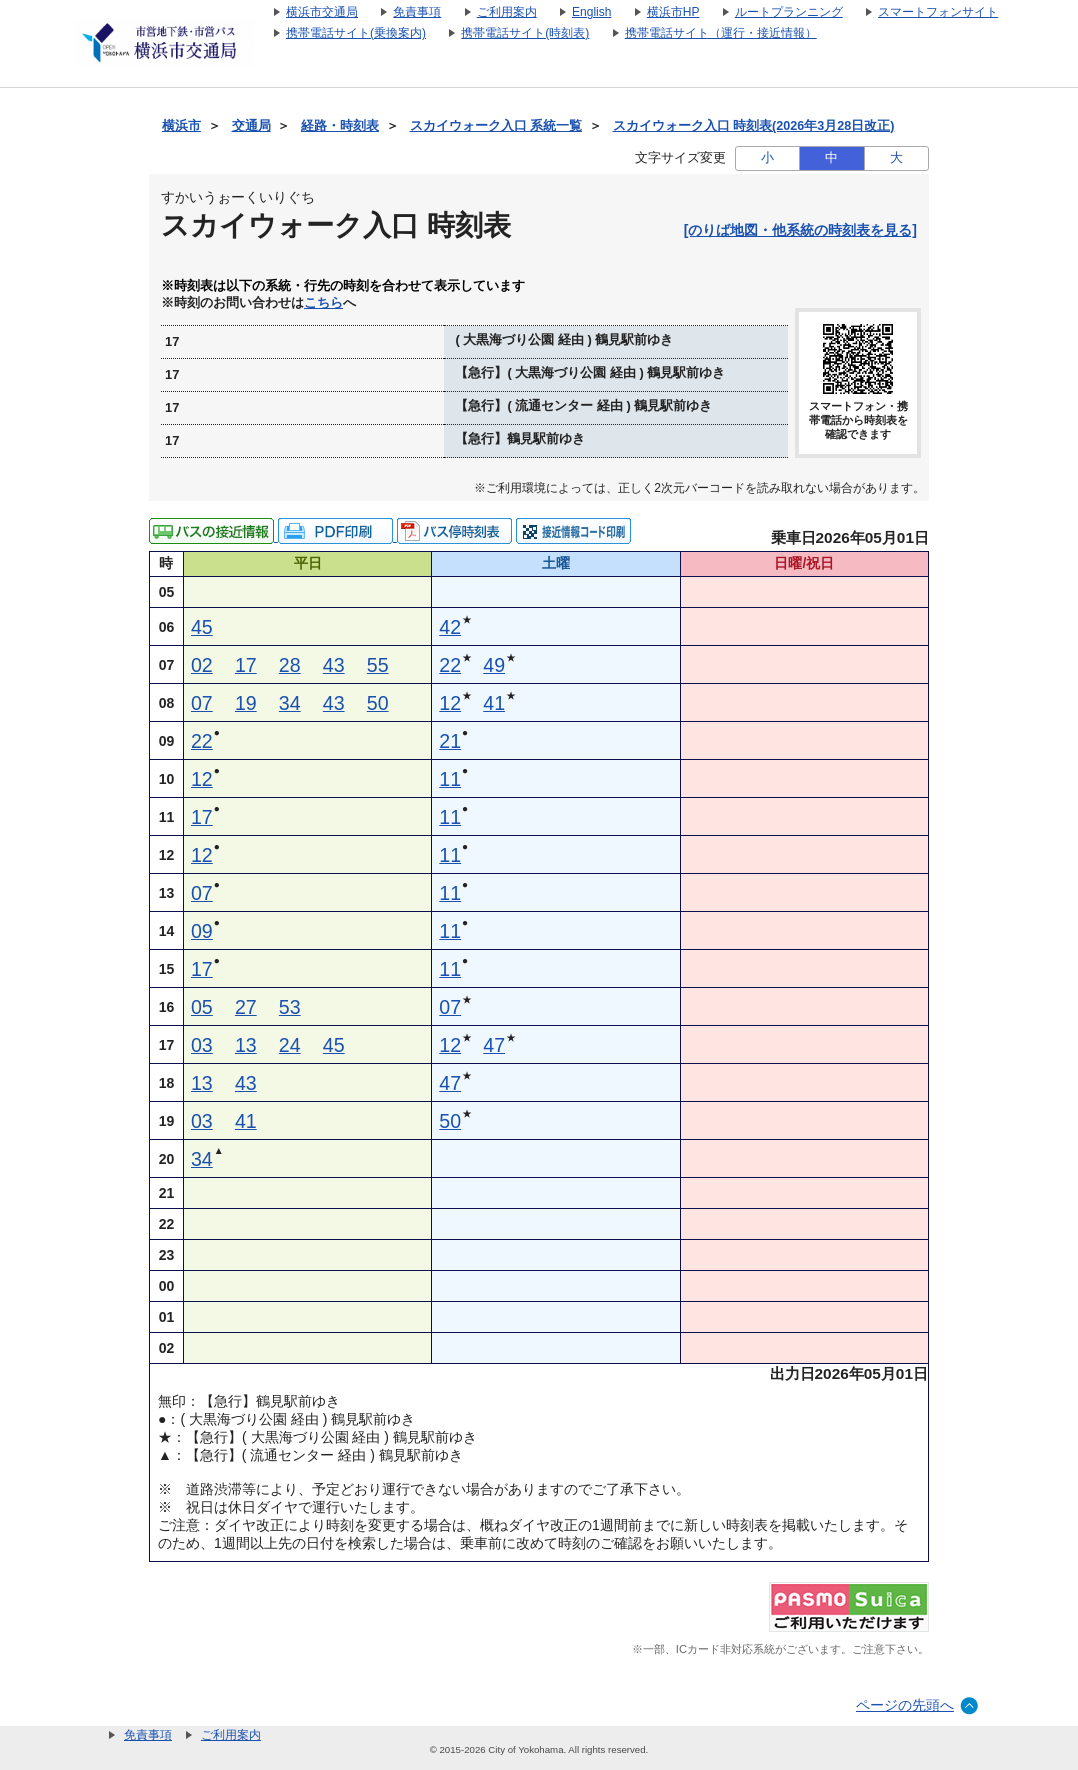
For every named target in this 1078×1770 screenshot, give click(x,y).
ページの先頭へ (905, 1705)
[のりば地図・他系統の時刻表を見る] (800, 230)
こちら (323, 303)
